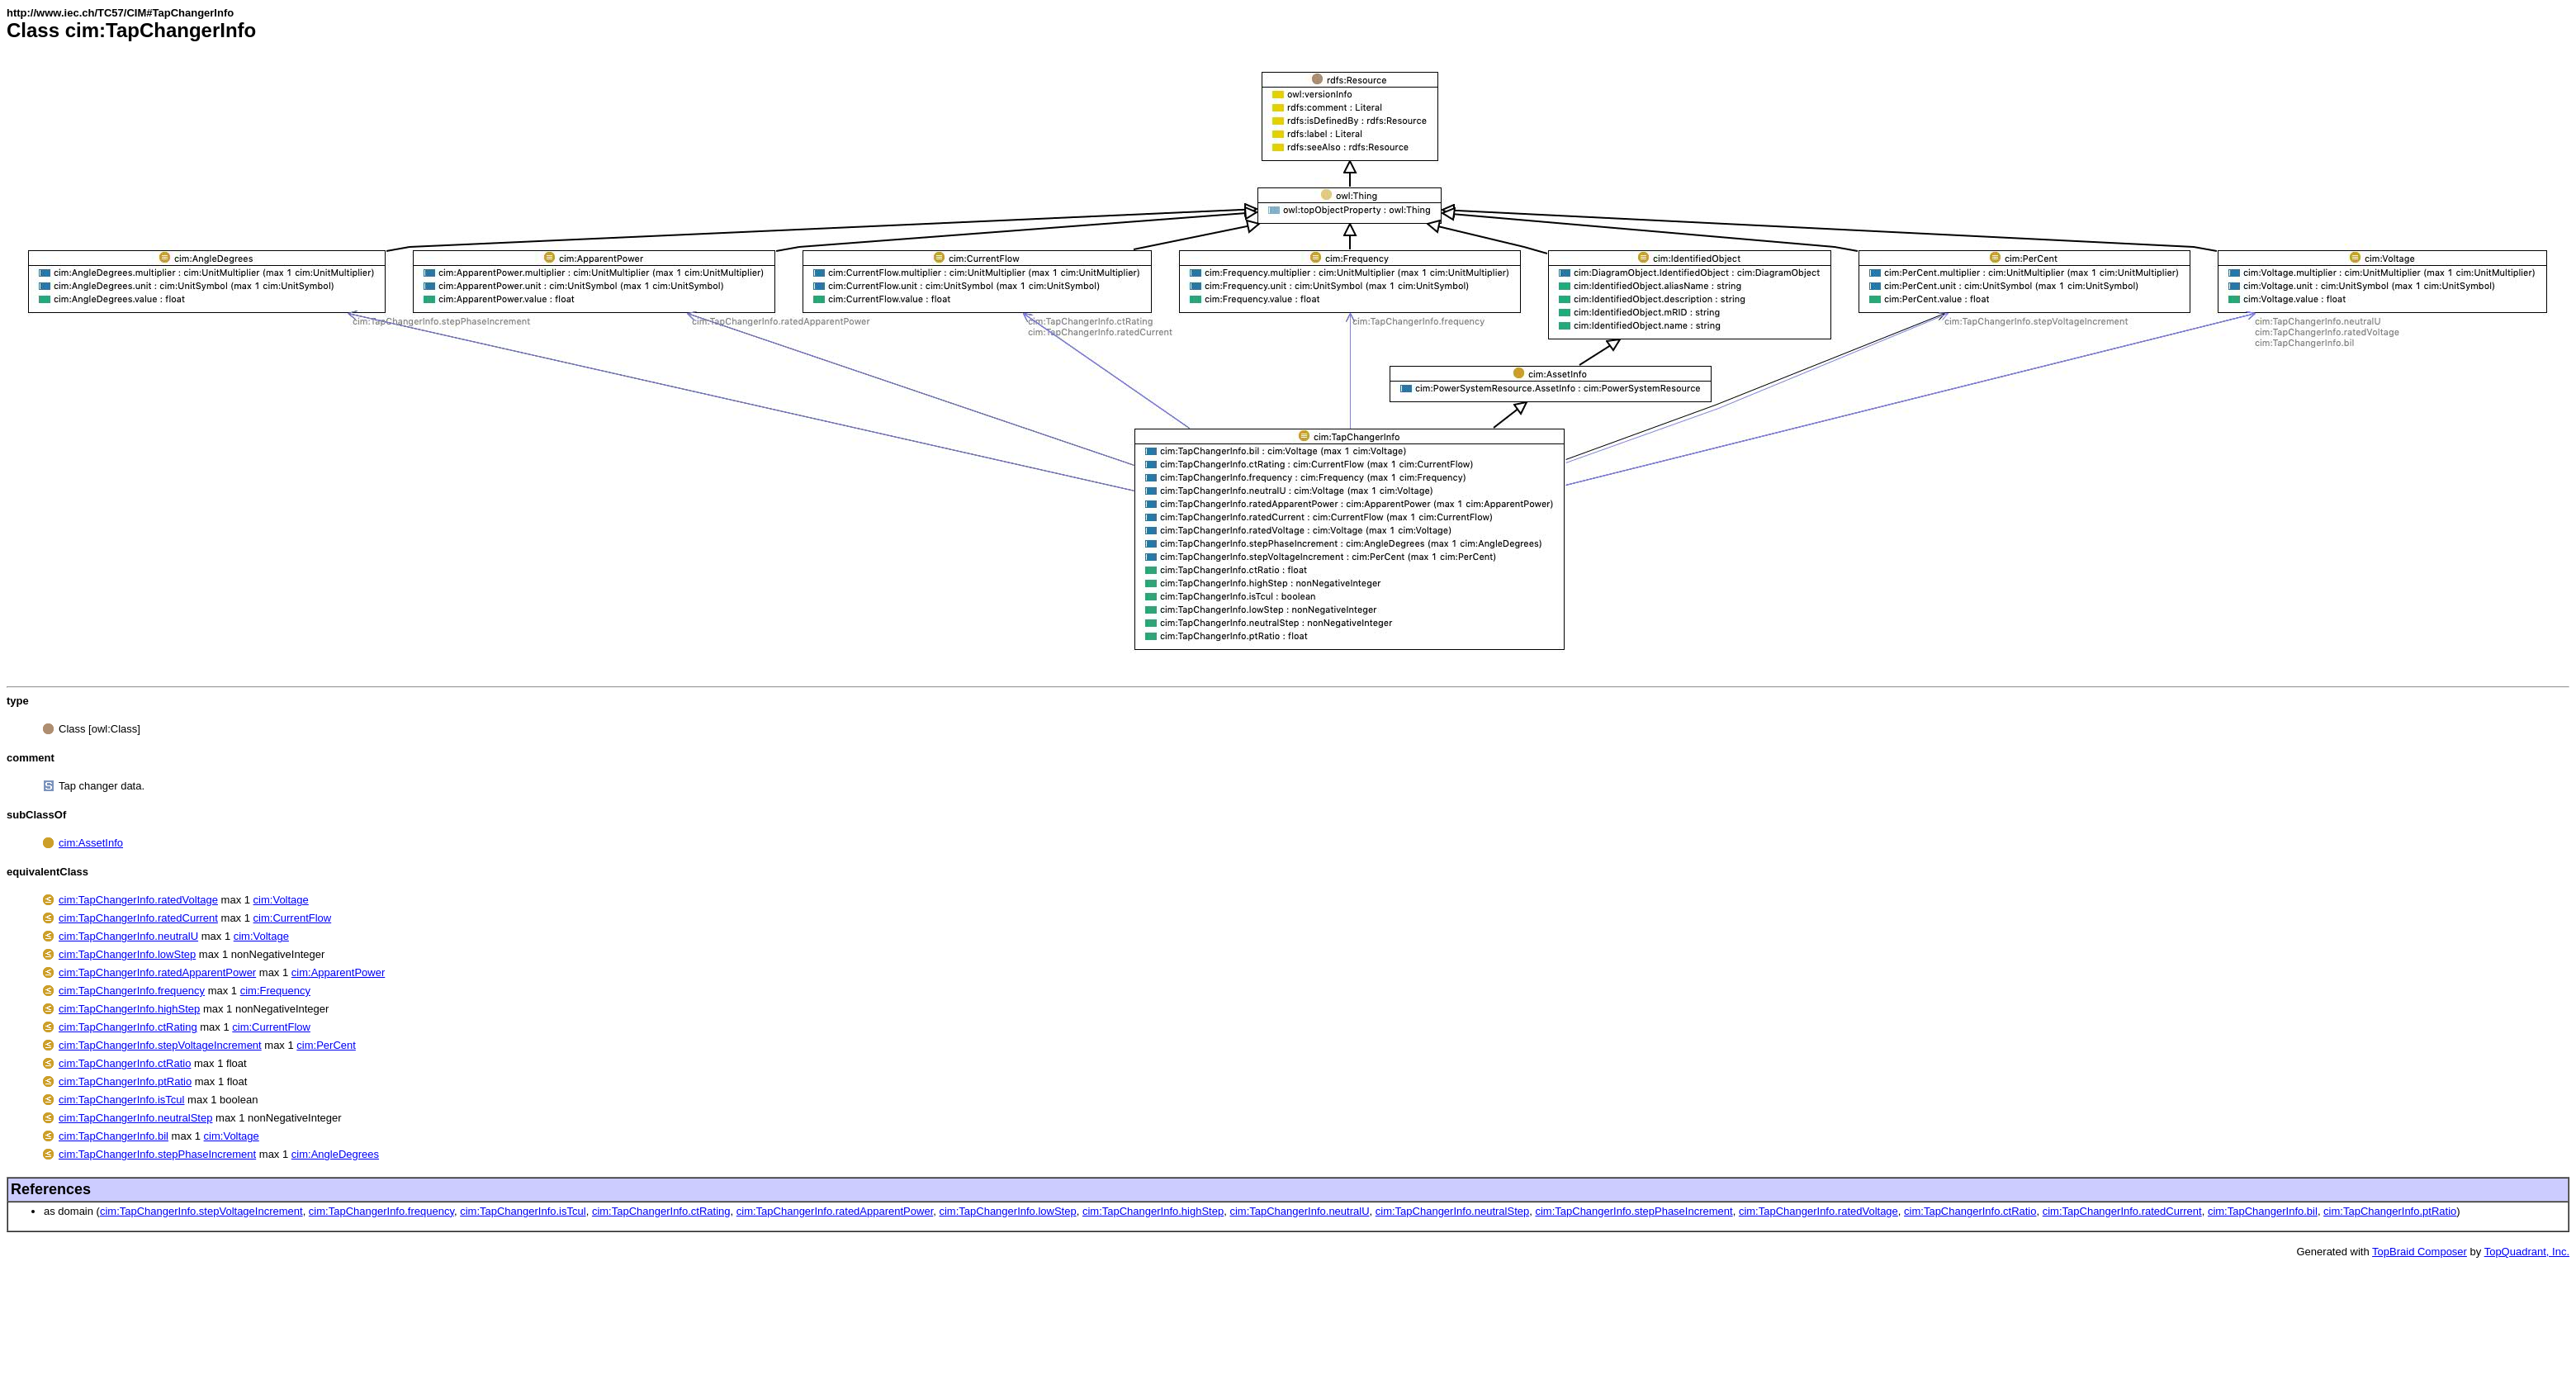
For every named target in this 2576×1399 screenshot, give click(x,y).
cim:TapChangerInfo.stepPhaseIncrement (157, 1154)
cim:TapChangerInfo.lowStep (127, 954)
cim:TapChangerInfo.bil (113, 1136)
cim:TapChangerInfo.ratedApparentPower (157, 972)
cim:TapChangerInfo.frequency (132, 990)
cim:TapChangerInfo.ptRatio (125, 1081)
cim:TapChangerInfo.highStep (129, 1009)
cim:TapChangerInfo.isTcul (121, 1099)
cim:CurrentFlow (292, 918)
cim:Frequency (275, 990)
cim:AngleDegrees (335, 1154)
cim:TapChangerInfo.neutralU (128, 936)
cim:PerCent (326, 1045)
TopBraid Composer (2419, 1251)
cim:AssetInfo (91, 843)
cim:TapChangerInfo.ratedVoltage (138, 900)
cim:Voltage (281, 900)
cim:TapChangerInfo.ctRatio (125, 1063)
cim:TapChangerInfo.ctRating (128, 1027)
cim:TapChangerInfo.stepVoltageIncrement (160, 1045)
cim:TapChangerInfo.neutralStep (135, 1118)
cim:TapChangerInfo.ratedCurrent (138, 918)
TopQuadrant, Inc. (2526, 1251)
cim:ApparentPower (338, 972)
